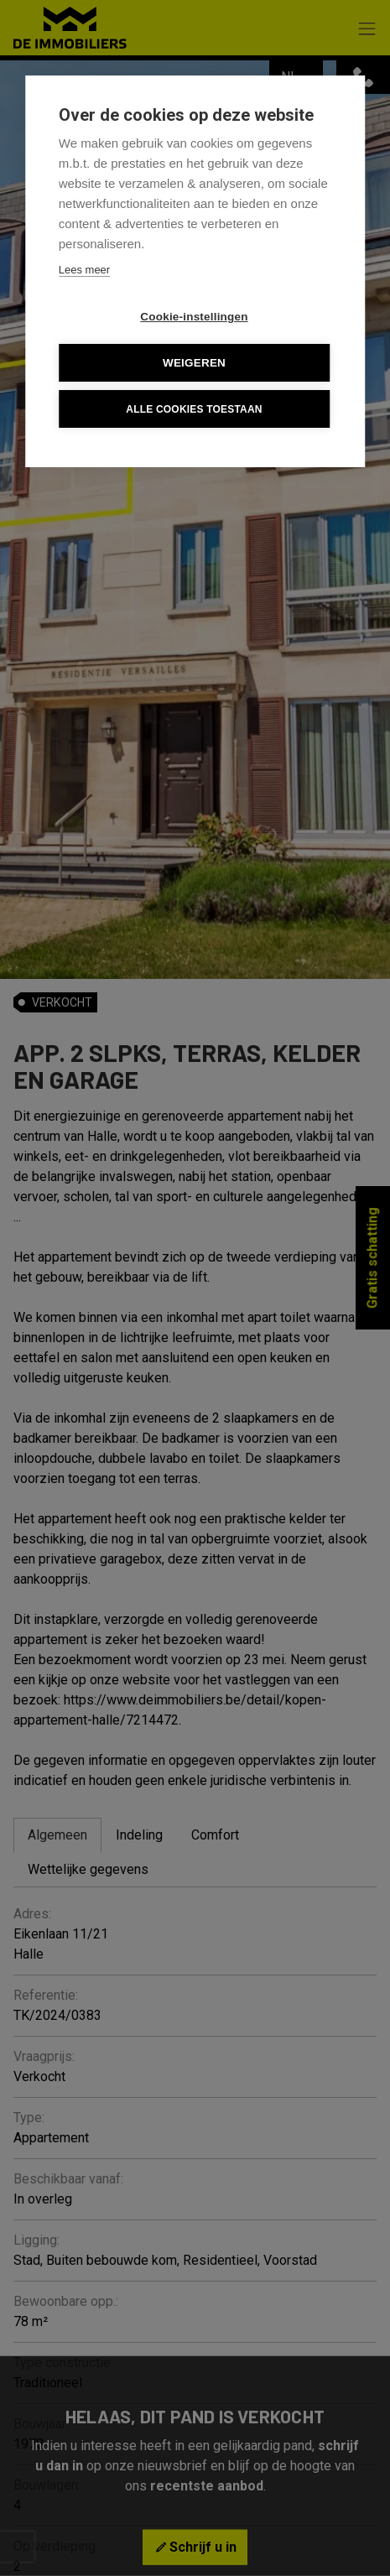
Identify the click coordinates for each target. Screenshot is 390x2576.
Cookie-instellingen (193, 316)
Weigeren (194, 362)
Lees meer (84, 269)
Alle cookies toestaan (194, 409)
